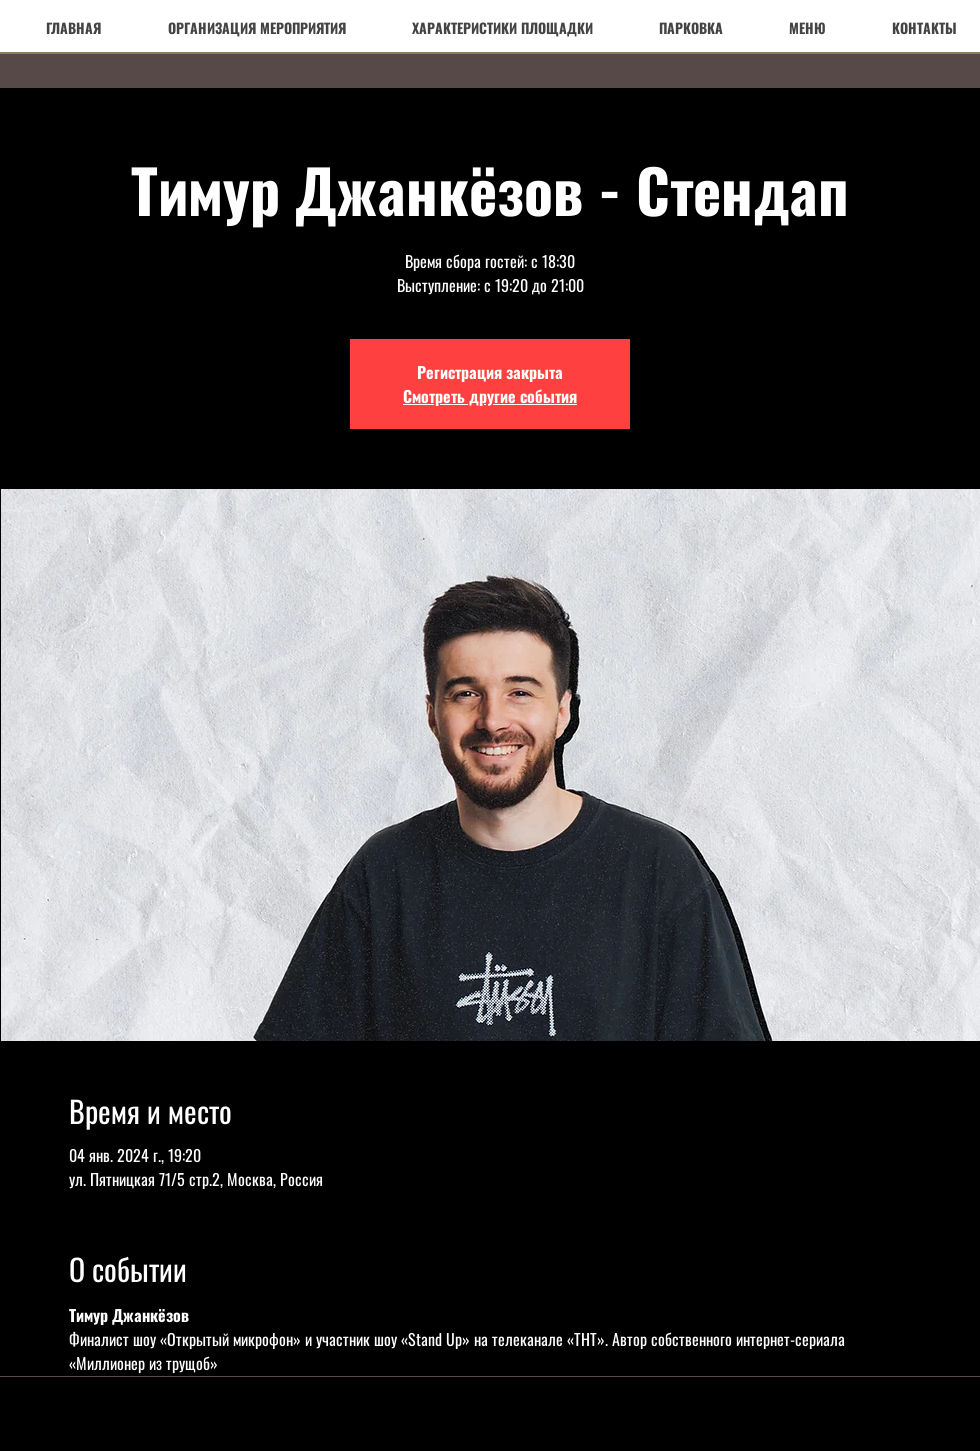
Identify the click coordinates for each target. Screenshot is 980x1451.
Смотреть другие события (490, 396)
